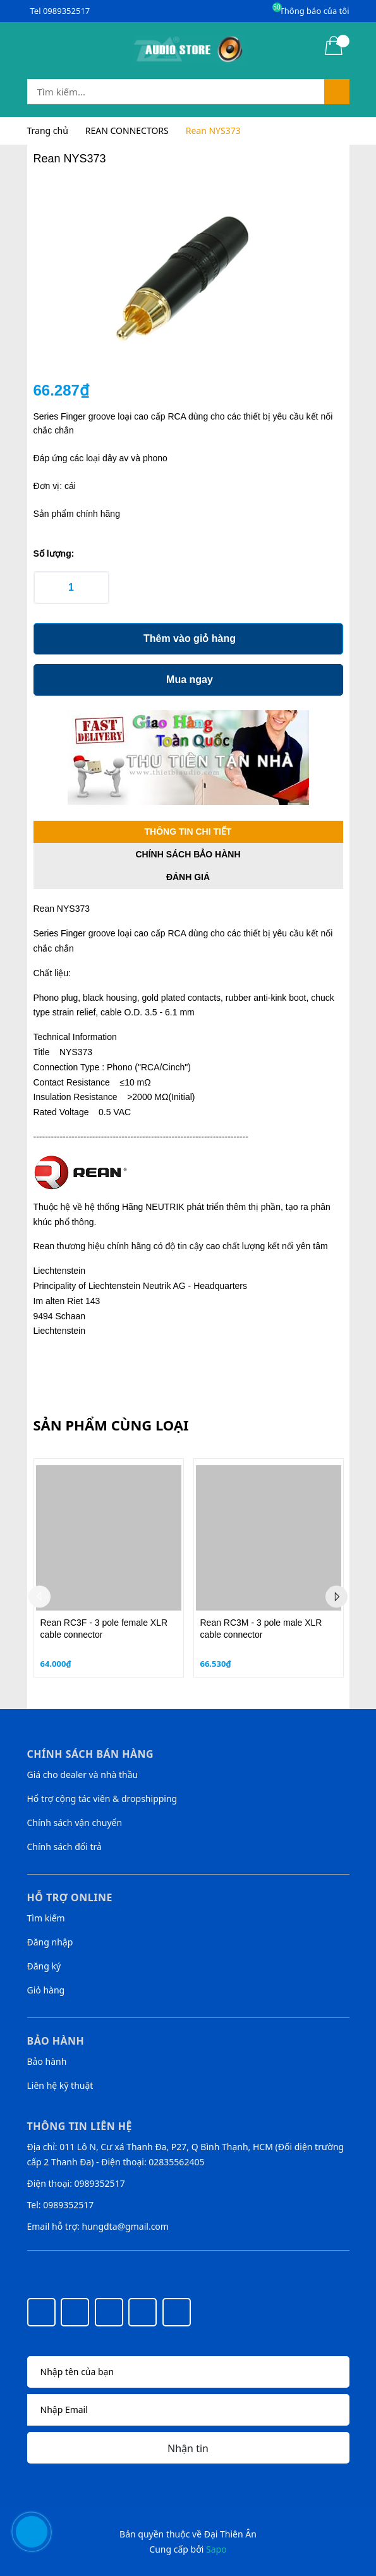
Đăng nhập (50, 1942)
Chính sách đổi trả (64, 1847)
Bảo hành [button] (56, 2041)
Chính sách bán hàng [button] (90, 1754)
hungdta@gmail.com (125, 2226)
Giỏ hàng (46, 1990)
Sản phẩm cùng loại (111, 1424)
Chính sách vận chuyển (75, 1823)
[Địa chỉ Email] (188, 2410)
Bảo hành (47, 2061)
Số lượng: (54, 553)
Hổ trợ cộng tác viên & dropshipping (102, 1799)
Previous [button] (39, 1597)
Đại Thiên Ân (230, 2534)
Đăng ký (44, 1966)
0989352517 (66, 10)
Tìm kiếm (46, 1918)
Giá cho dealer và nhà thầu (82, 1775)
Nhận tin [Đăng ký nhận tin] (188, 2448)
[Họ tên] (188, 2372)
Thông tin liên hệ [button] (80, 2126)
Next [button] (336, 1597)
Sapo (216, 2549)
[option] (108, 1568)
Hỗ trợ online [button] (69, 1897)
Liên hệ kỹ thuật (60, 2085)
